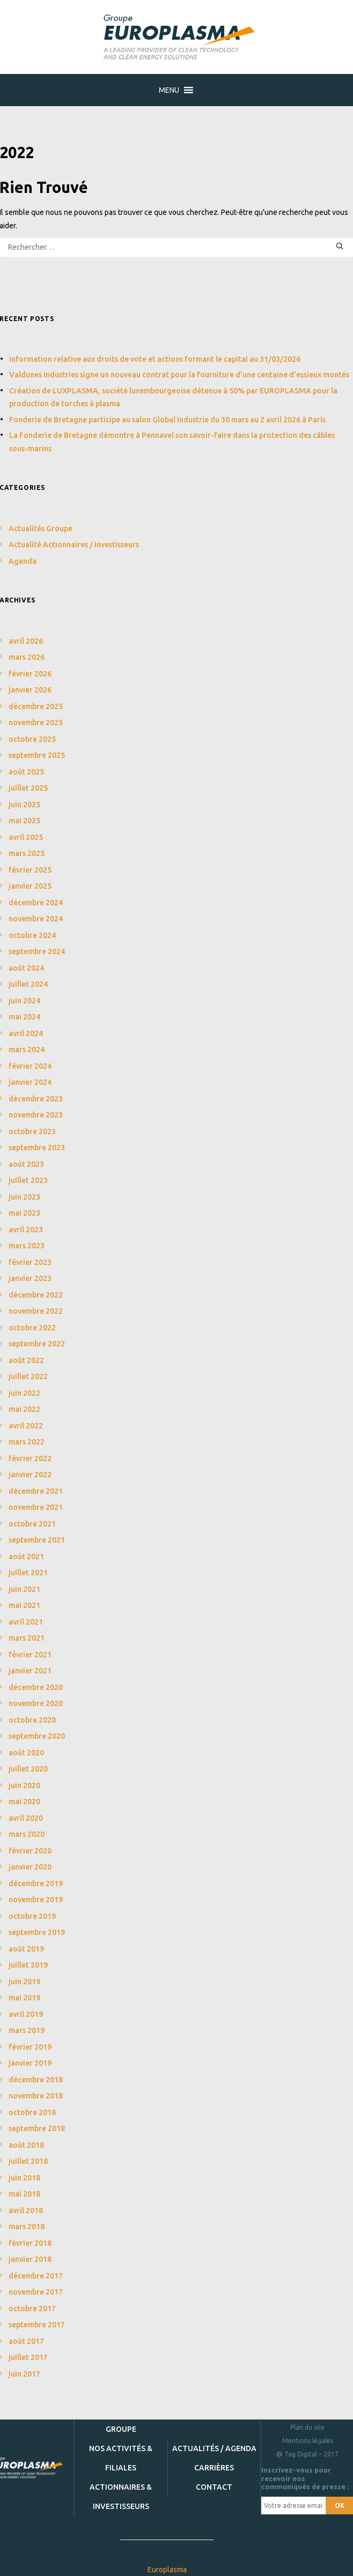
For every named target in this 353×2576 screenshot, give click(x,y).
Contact (214, 2487)
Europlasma (167, 2569)
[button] (169, 90)
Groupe (121, 2429)
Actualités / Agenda (214, 2448)
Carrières (214, 2467)
